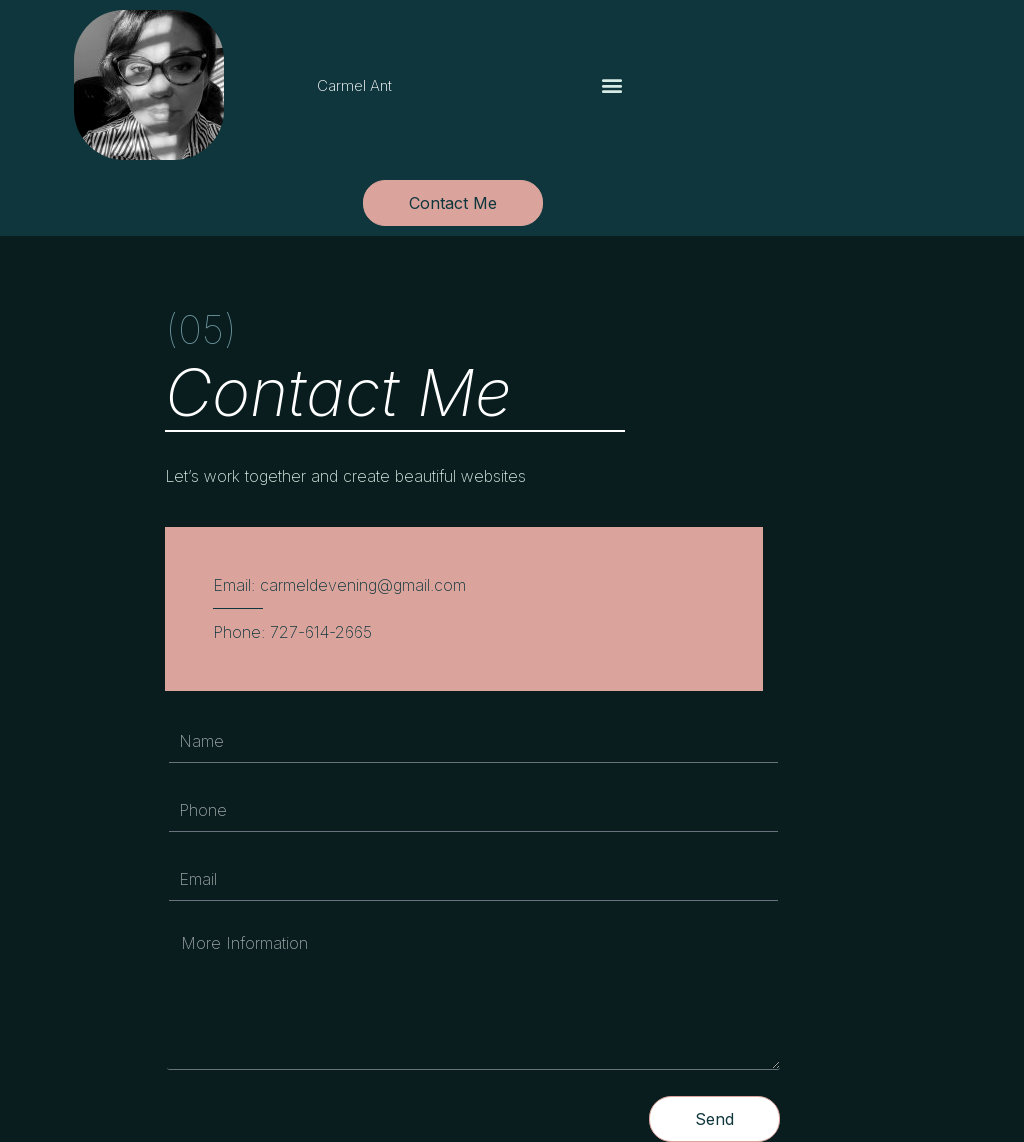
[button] (612, 85)
